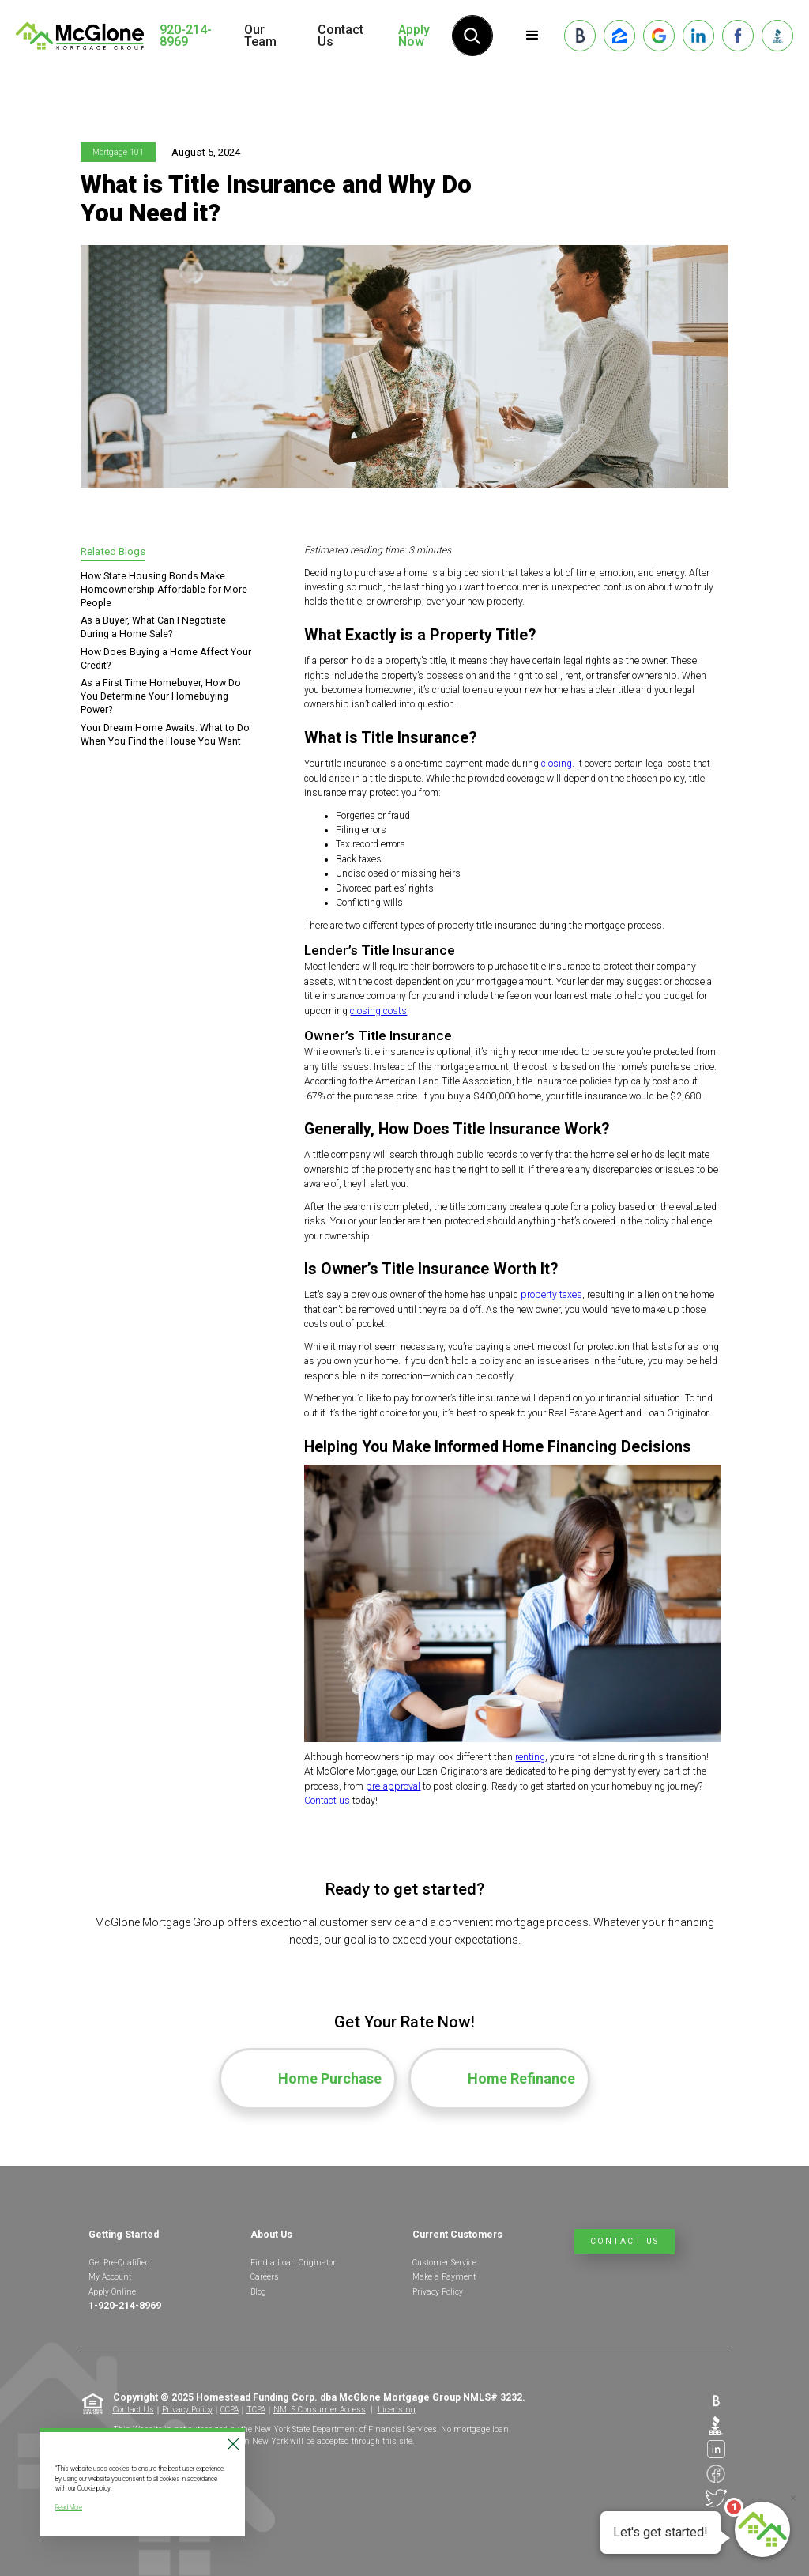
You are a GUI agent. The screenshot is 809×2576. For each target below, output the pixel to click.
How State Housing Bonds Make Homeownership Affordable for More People (164, 590)
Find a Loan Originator (293, 2262)
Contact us (327, 1800)
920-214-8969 (186, 36)
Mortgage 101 (118, 152)
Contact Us (340, 35)
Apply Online (112, 2292)
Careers (264, 2277)
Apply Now (414, 35)
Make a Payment (444, 2277)
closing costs (378, 1010)
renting (530, 1757)
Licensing (397, 2409)
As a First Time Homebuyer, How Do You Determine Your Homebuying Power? (161, 696)
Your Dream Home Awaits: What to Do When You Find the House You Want (165, 734)
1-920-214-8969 (124, 2305)
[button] (532, 35)
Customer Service (444, 2262)
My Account (109, 2277)
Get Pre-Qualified (119, 2262)
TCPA (255, 2409)
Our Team (260, 35)
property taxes (551, 1294)
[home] (80, 35)
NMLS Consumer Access (319, 2409)
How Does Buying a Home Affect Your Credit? (166, 659)
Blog (258, 2292)
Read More (68, 2507)
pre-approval (393, 1786)
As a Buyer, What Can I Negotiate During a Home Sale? (153, 627)
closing (556, 763)
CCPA (229, 2409)
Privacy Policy (437, 2292)
